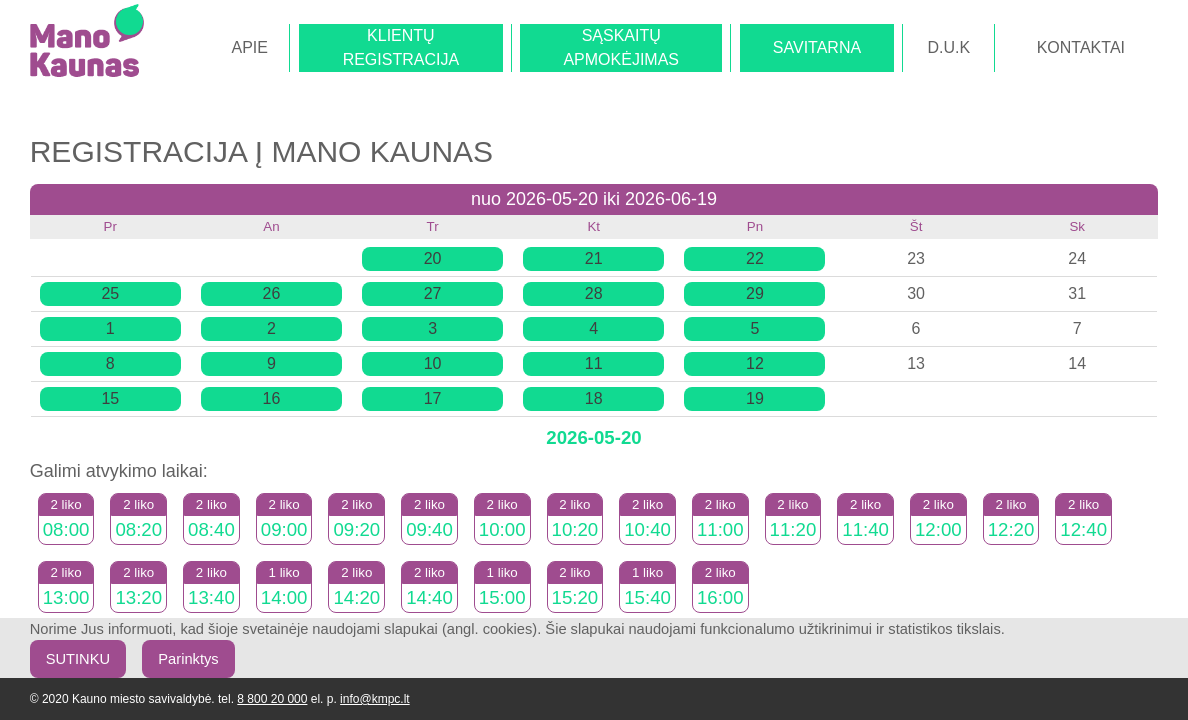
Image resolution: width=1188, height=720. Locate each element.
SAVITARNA (817, 47)
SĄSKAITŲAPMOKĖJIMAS (621, 47)
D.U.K (949, 47)
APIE (249, 47)
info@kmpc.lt (375, 699)
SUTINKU (78, 659)
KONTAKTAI (1081, 47)
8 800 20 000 (272, 699)
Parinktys (188, 659)
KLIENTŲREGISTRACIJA (401, 47)
